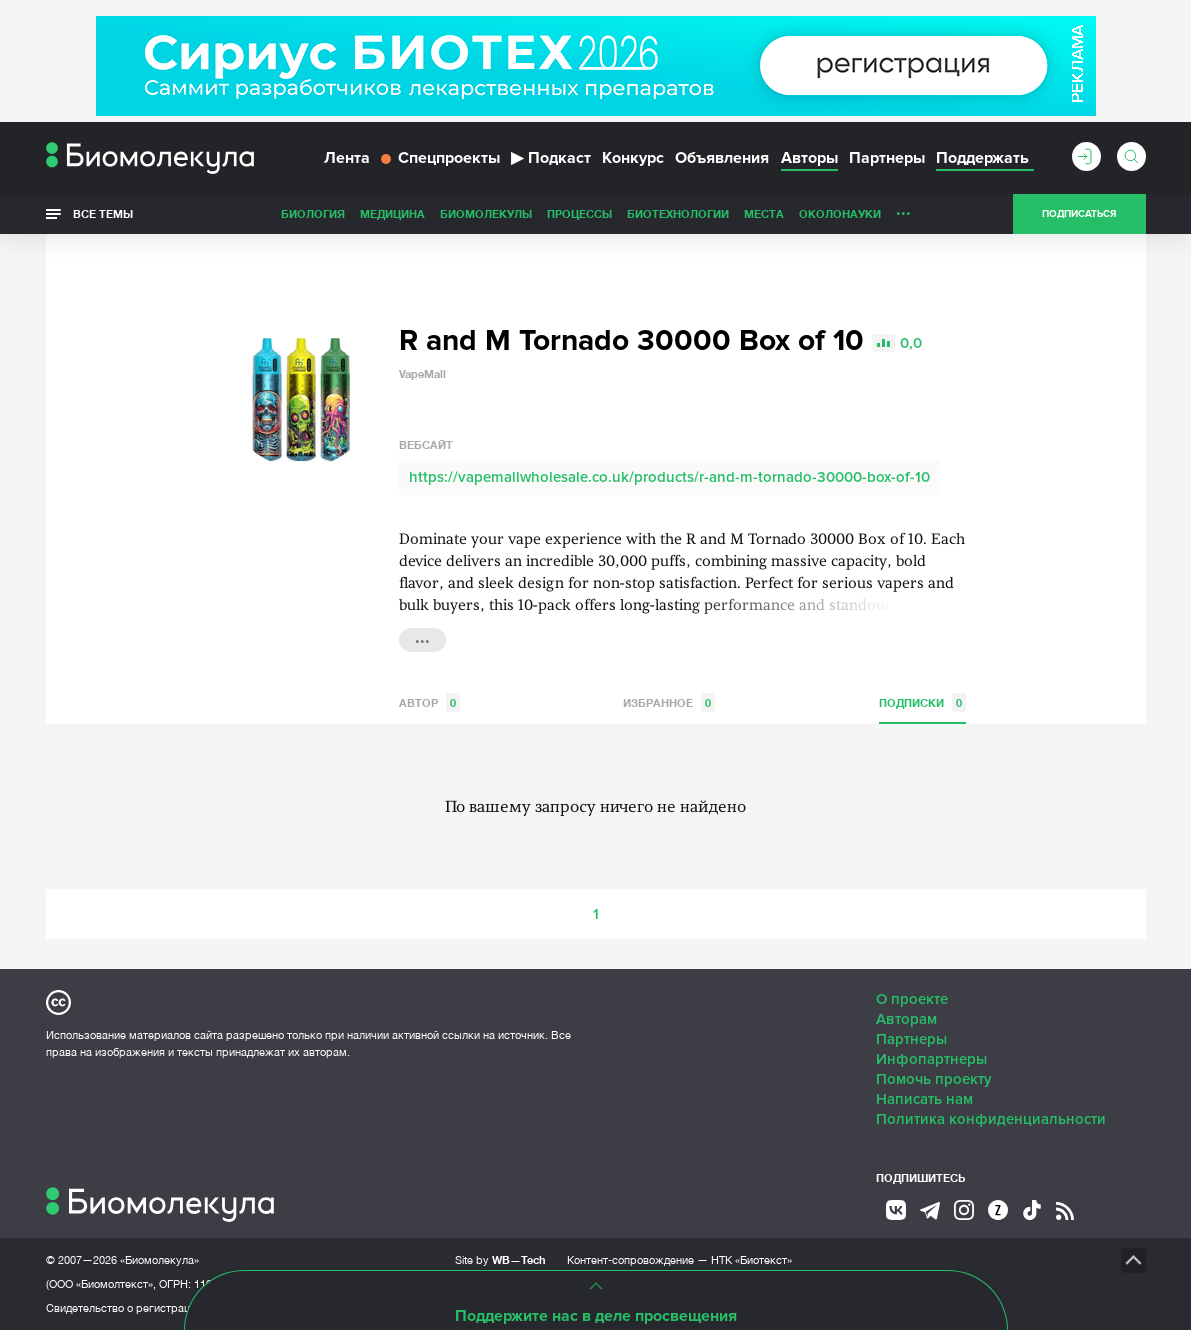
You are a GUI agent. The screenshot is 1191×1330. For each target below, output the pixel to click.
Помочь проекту (934, 1079)
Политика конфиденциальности (991, 1119)
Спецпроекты (440, 158)
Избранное (669, 702)
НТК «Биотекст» (751, 1260)
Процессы (579, 213)
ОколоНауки (840, 213)
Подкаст (551, 158)
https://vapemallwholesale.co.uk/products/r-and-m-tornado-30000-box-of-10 (669, 477)
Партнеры (887, 158)
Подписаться (1079, 214)
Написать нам (924, 1099)
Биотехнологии (678, 213)
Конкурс (633, 158)
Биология (313, 213)
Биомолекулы (486, 213)
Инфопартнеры (931, 1059)
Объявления (722, 158)
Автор (429, 702)
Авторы (809, 158)
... (903, 209)
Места (764, 213)
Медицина (392, 213)
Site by (500, 1259)
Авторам (906, 1019)
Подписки (922, 702)
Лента (347, 158)
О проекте (912, 999)
